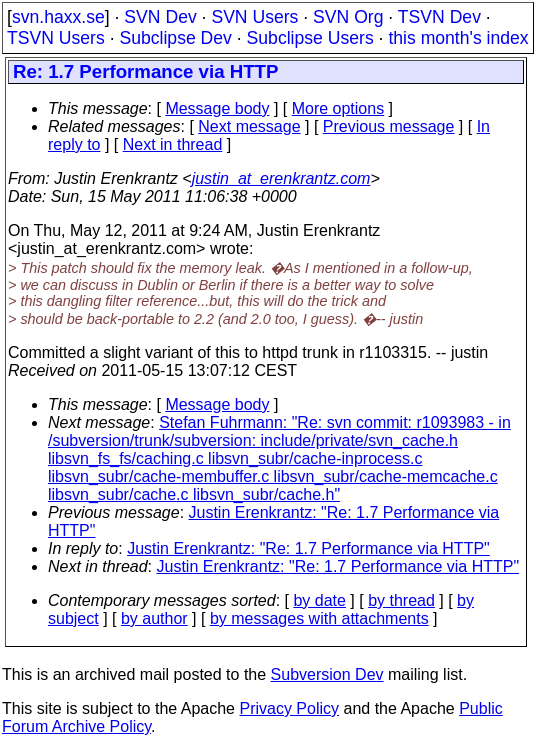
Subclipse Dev (175, 38)
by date (319, 600)
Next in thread (173, 144)
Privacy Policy (289, 708)
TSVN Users (56, 38)
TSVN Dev (439, 17)
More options (338, 108)
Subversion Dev (327, 674)
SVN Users (254, 17)
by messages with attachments (319, 618)
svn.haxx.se (58, 17)
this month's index (458, 38)
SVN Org (348, 17)
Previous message (389, 126)
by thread (401, 600)
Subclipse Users (310, 38)
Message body (217, 108)
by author (154, 618)
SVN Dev (160, 17)
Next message (249, 126)
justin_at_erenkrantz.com (281, 178)
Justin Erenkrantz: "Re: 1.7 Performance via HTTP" (308, 548)
